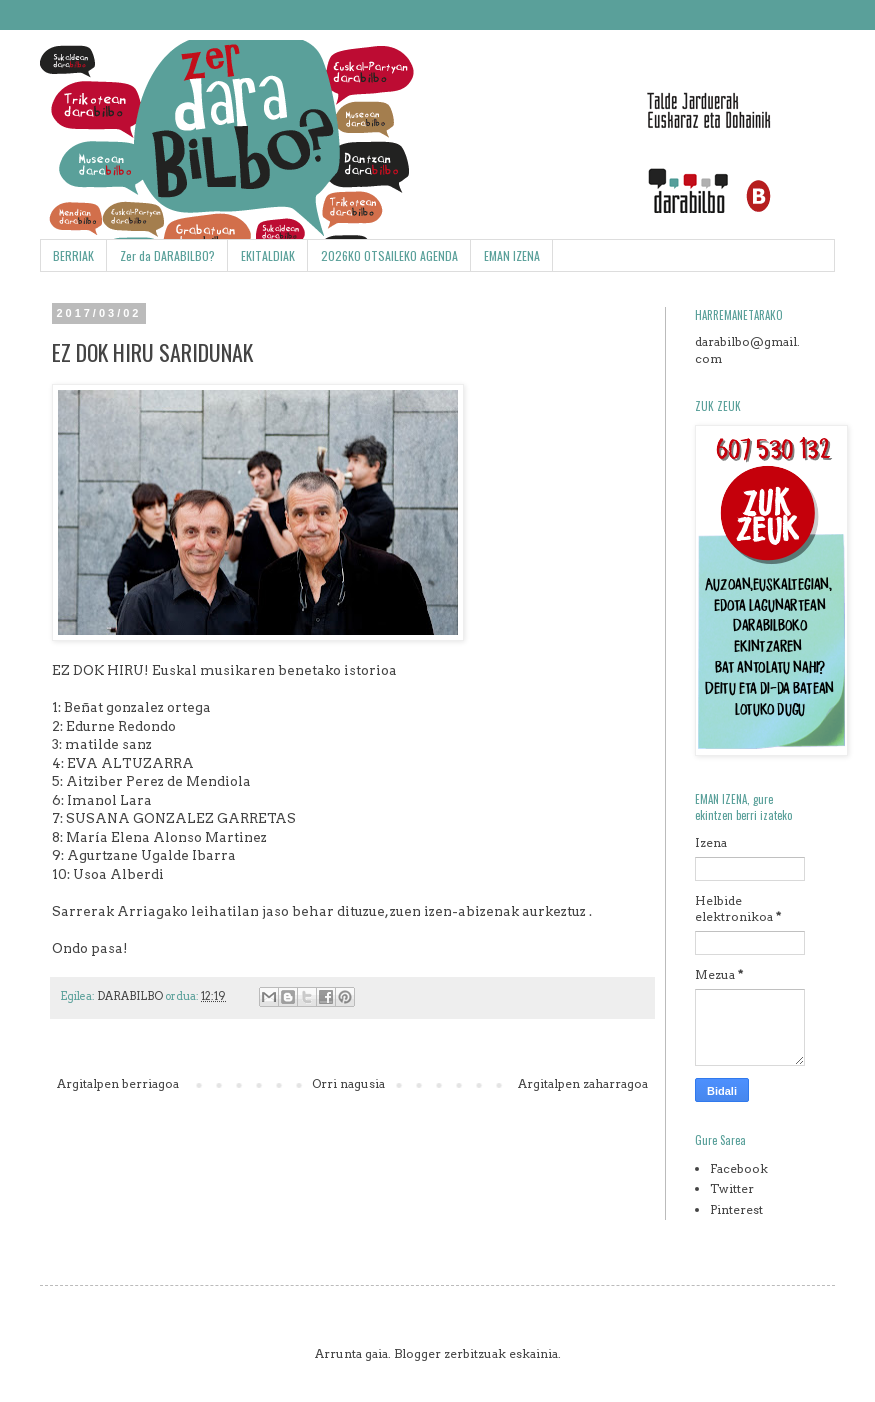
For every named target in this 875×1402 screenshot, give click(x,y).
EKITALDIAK (268, 255)
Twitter (732, 1188)
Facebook (739, 1168)
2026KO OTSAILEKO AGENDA (389, 255)
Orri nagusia (348, 1083)
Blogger (417, 1353)
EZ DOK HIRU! (100, 670)
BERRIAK (73, 255)
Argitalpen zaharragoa (583, 1083)
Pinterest (736, 1209)
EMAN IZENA (512, 255)
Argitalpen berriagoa (118, 1083)
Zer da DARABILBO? (167, 255)
